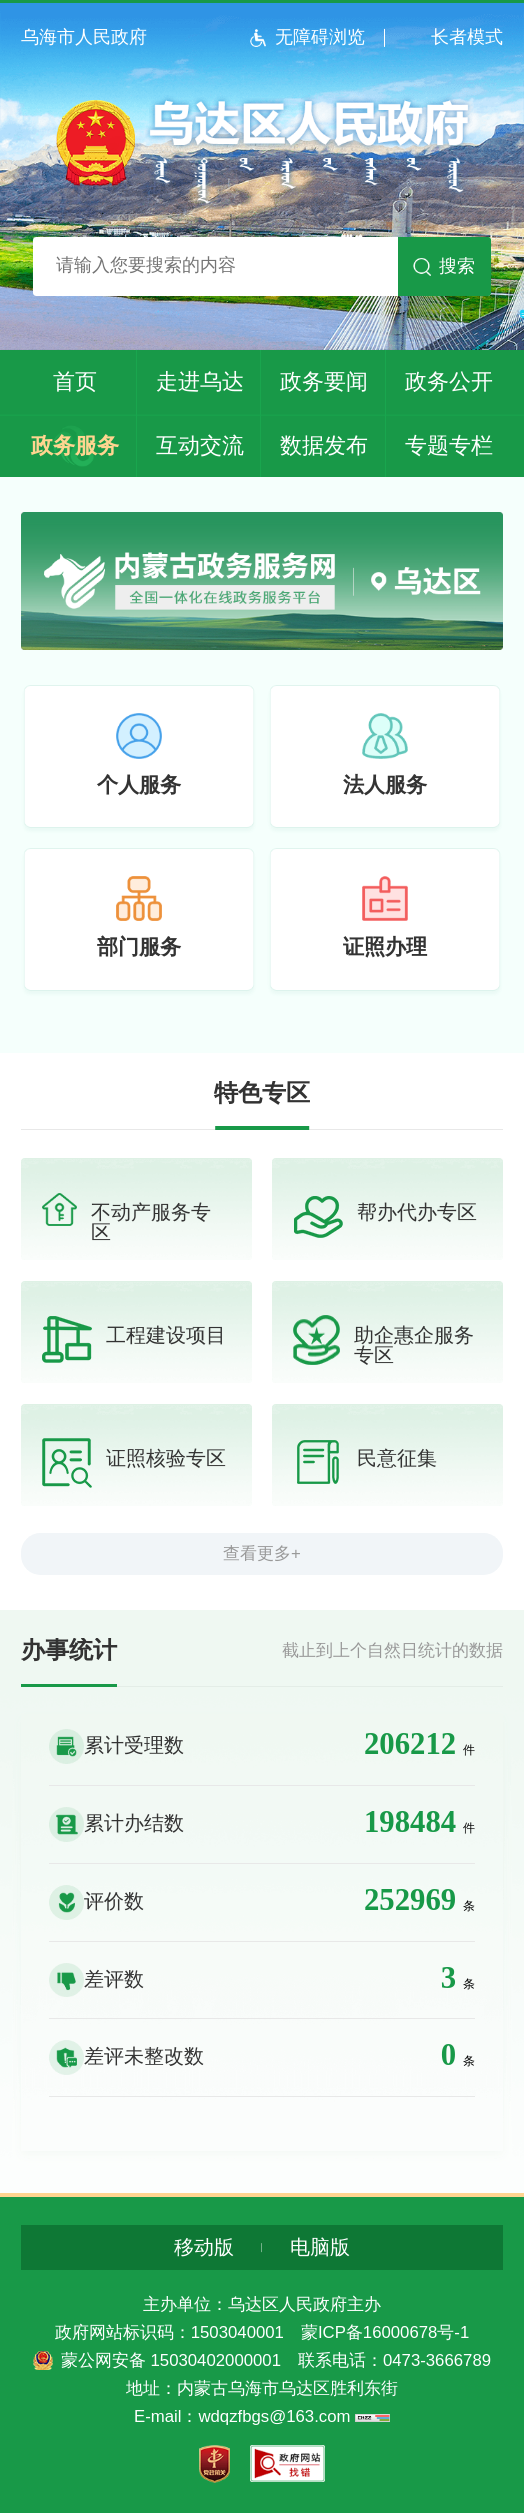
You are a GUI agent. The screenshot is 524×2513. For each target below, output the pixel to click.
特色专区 (262, 1093)
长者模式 (467, 37)
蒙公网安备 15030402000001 (171, 2360)
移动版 (204, 2248)
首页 (75, 381)
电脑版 (320, 2248)
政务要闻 (324, 381)
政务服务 (75, 445)
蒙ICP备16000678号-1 (385, 2332)
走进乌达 (200, 381)
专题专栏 (449, 445)
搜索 (457, 266)
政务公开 (449, 381)
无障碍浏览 (320, 37)
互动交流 (200, 445)
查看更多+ (262, 1553)
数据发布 (324, 445)
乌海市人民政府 (84, 37)
